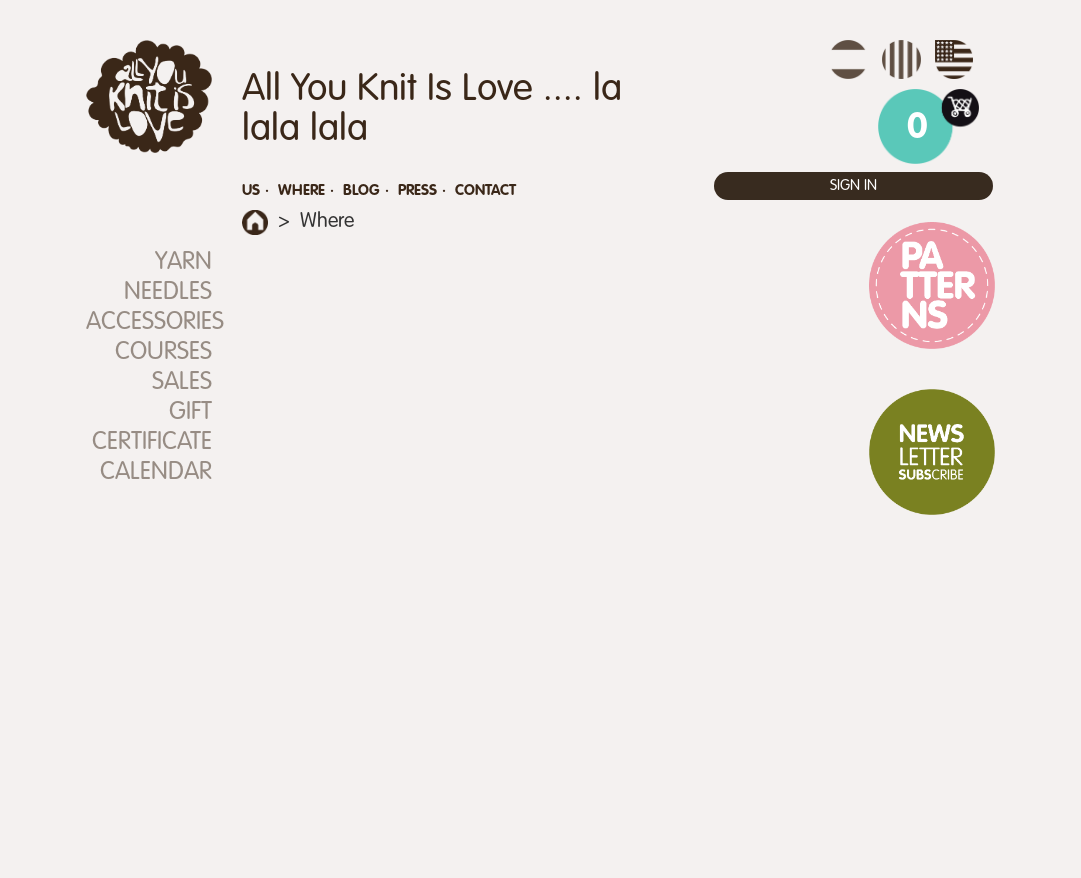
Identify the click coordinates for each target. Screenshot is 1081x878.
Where (301, 190)
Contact (485, 190)
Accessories (149, 322)
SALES (182, 382)
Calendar (156, 472)
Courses (163, 352)
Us (251, 190)
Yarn (183, 262)
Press (417, 190)
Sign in (853, 185)
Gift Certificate (152, 427)
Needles (168, 292)
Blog (361, 190)
